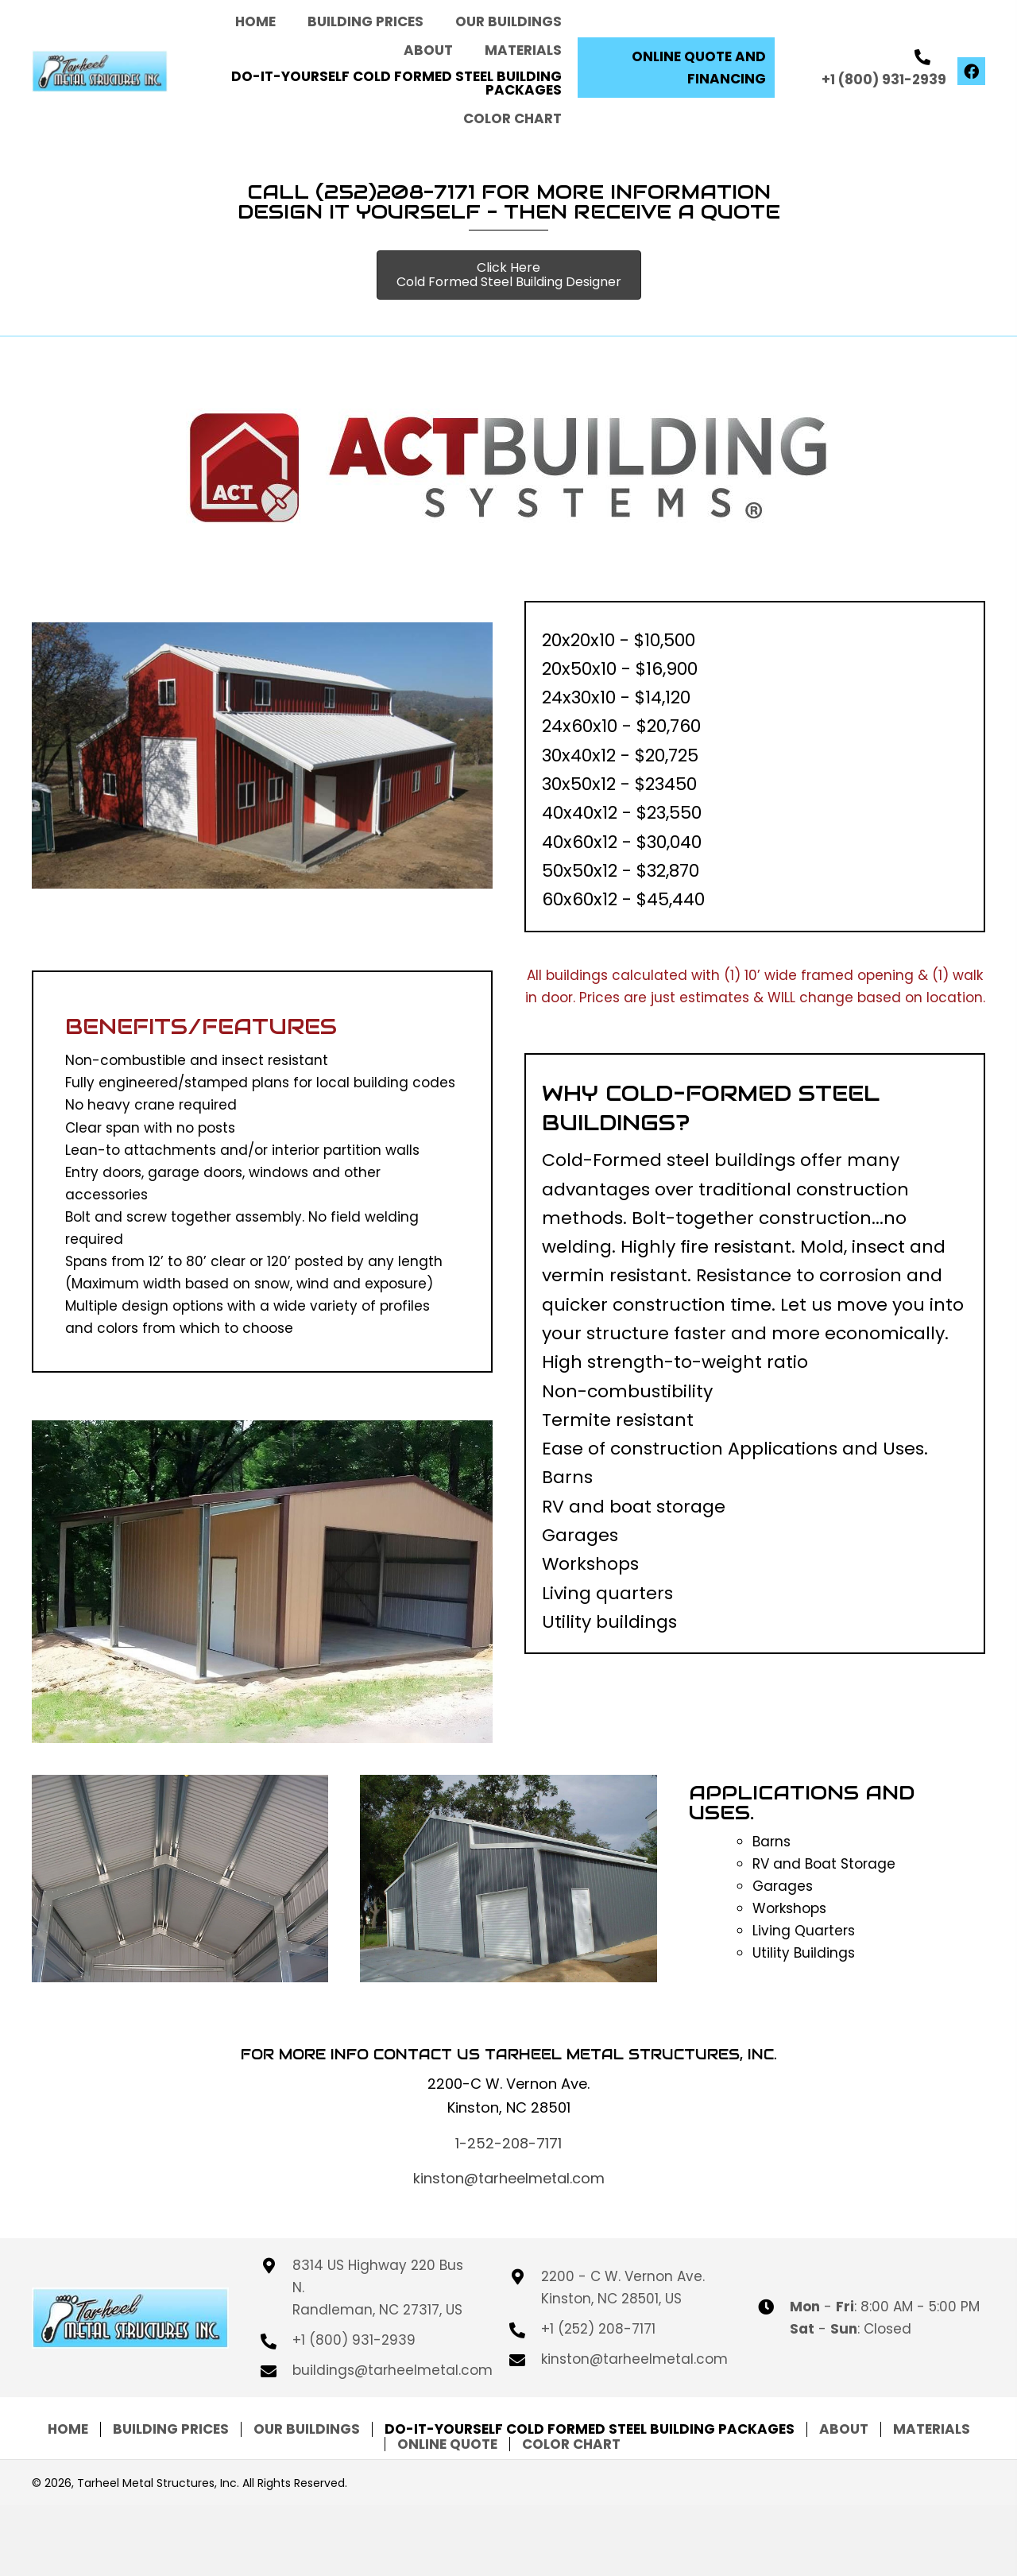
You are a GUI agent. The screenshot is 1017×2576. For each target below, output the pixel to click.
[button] (676, 67)
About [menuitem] (843, 2429)
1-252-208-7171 (508, 2143)
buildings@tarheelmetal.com (392, 2370)
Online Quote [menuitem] (447, 2444)
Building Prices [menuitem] (171, 2429)
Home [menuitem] (68, 2429)
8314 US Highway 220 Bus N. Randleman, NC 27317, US (377, 2287)
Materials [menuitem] (931, 2429)
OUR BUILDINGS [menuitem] (306, 2429)
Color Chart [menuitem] (571, 2444)
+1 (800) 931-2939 (884, 79)
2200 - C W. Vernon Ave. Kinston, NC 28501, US (623, 2287)
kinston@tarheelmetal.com (509, 2178)
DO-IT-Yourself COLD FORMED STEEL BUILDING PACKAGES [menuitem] (590, 2429)
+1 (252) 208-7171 (598, 2328)
